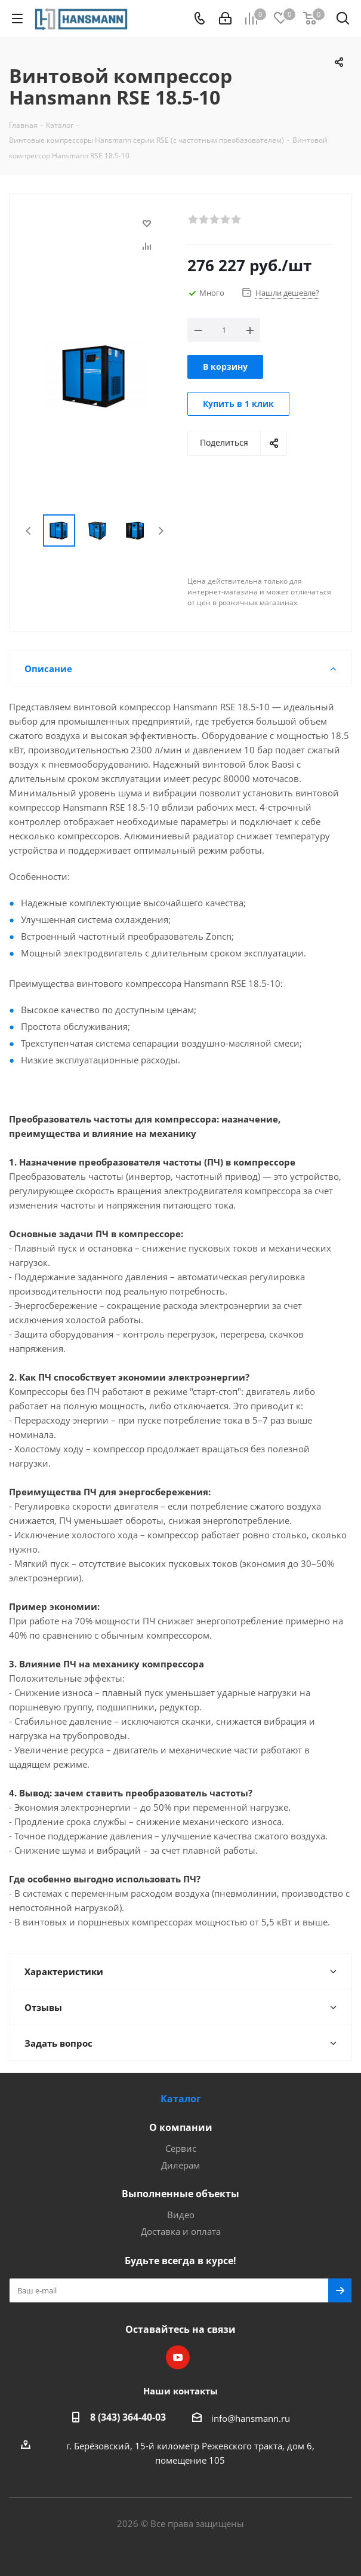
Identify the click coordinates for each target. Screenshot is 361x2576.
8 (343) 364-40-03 (128, 2417)
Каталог (181, 2098)
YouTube (178, 2357)
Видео (181, 2215)
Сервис (180, 2148)
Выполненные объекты (180, 2193)
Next (160, 530)
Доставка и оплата (181, 2231)
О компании (180, 2127)
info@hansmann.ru (250, 2418)
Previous (29, 530)
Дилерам (180, 2165)
